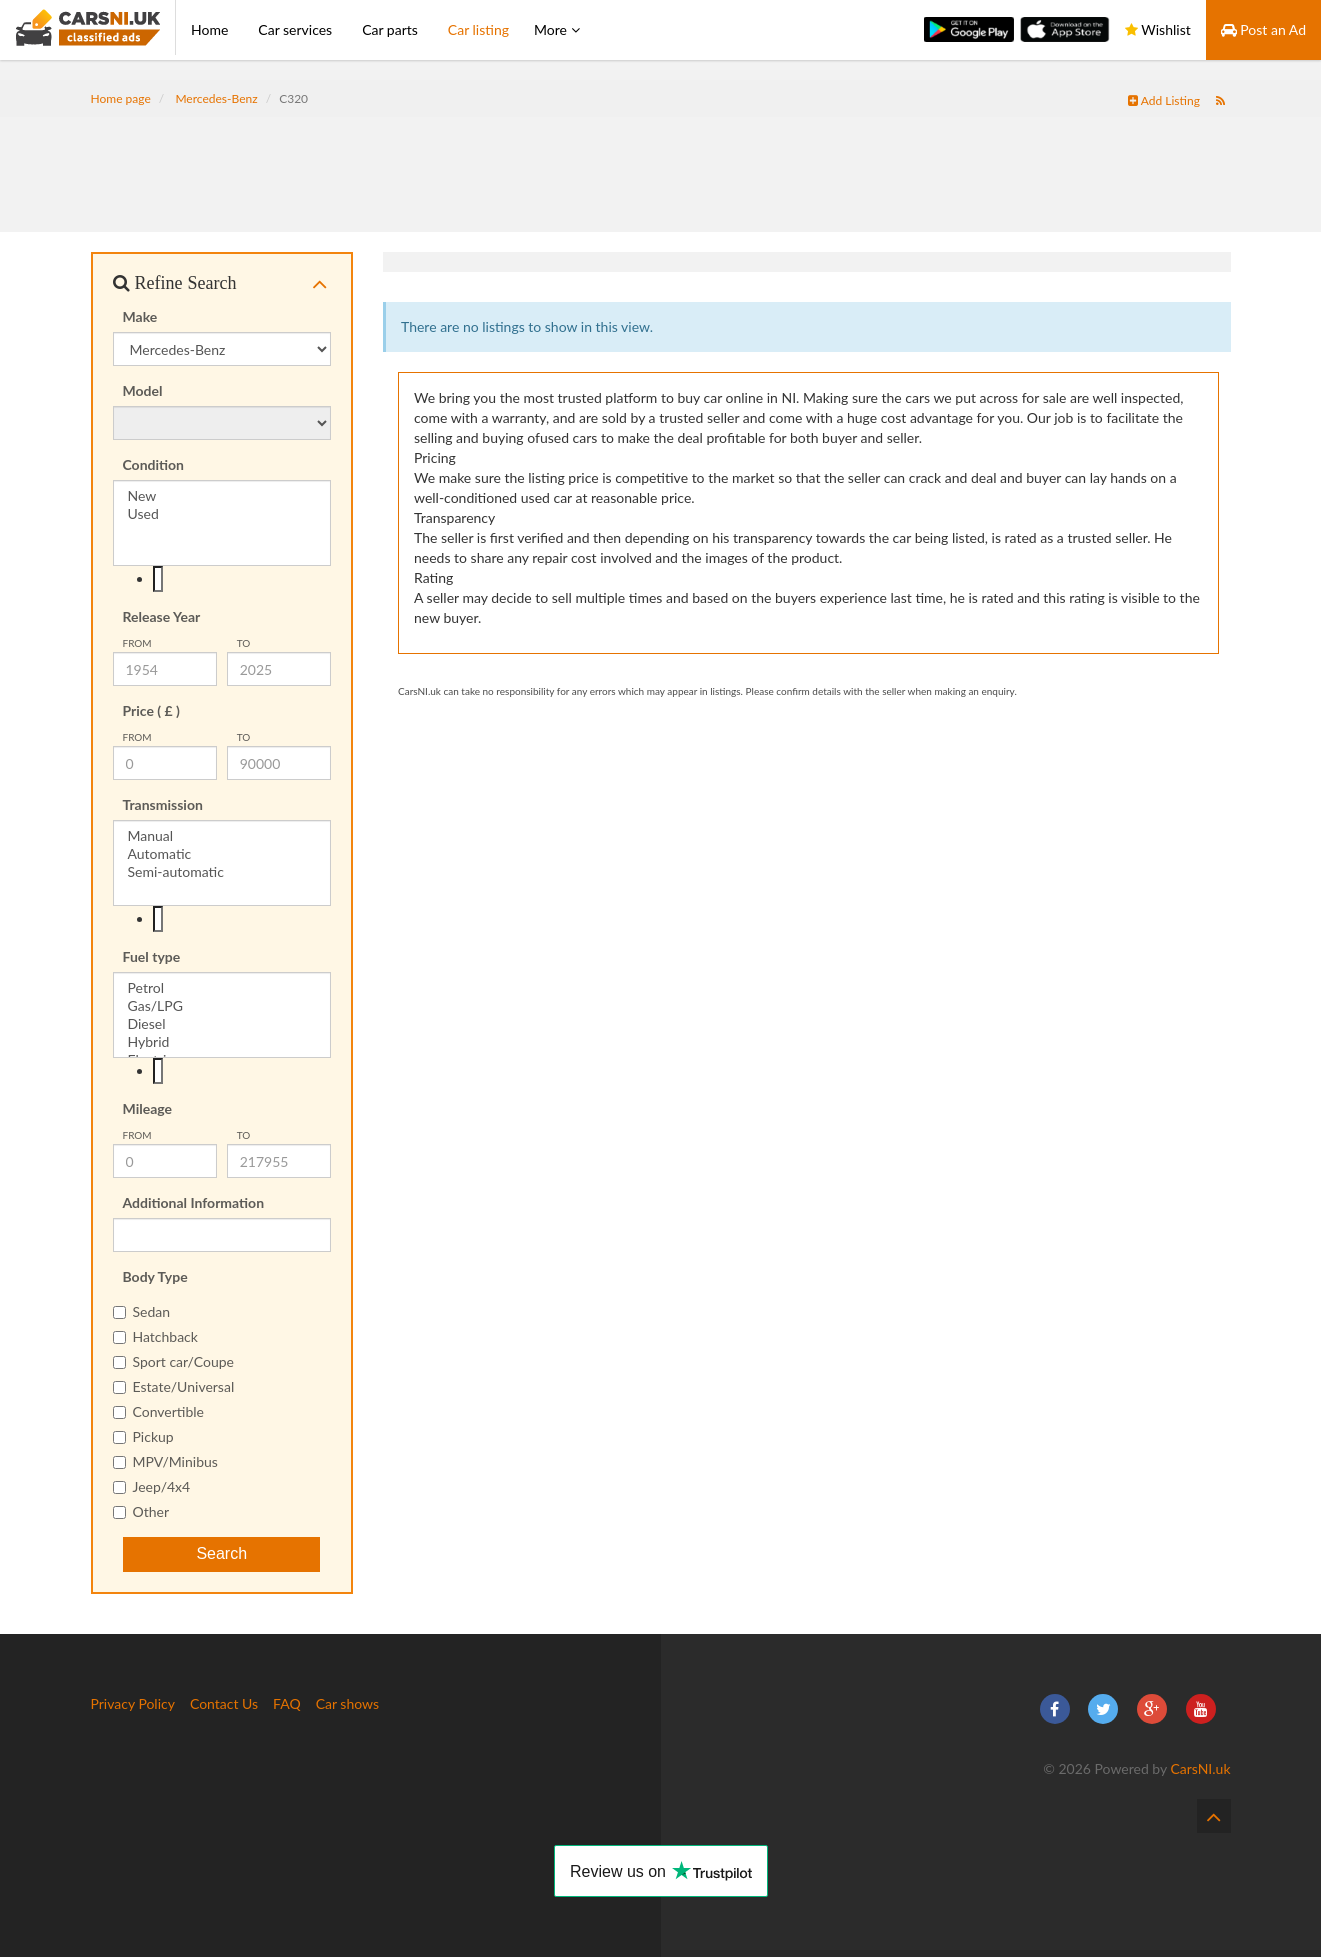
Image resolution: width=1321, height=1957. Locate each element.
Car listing (478, 29)
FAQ (287, 1703)
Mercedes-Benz (216, 98)
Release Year (162, 616)
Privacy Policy (133, 1703)
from (137, 643)
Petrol (222, 988)
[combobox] (222, 579)
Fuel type (152, 956)
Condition (154, 464)
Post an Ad (1263, 29)
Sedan (142, 1311)
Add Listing (1164, 100)
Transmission (163, 804)
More (557, 29)
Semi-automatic (222, 872)
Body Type (155, 1276)
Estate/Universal (174, 1386)
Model (143, 390)
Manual (222, 836)
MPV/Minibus (165, 1461)
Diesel (222, 1024)
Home (209, 29)
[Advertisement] (661, 162)
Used (222, 514)
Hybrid (222, 1042)
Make (140, 316)
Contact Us (224, 1703)
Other (141, 1511)
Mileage (148, 1108)
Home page (121, 98)
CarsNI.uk (1200, 1768)
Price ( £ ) (151, 710)
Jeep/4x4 (152, 1486)
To (244, 643)
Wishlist (1158, 29)
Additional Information (194, 1202)
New (222, 496)
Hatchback (155, 1336)
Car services (295, 29)
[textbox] (158, 579)
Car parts (390, 29)
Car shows (347, 1703)
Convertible (159, 1411)
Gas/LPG (222, 1006)
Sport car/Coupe (173, 1361)
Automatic (222, 854)
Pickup (143, 1436)
